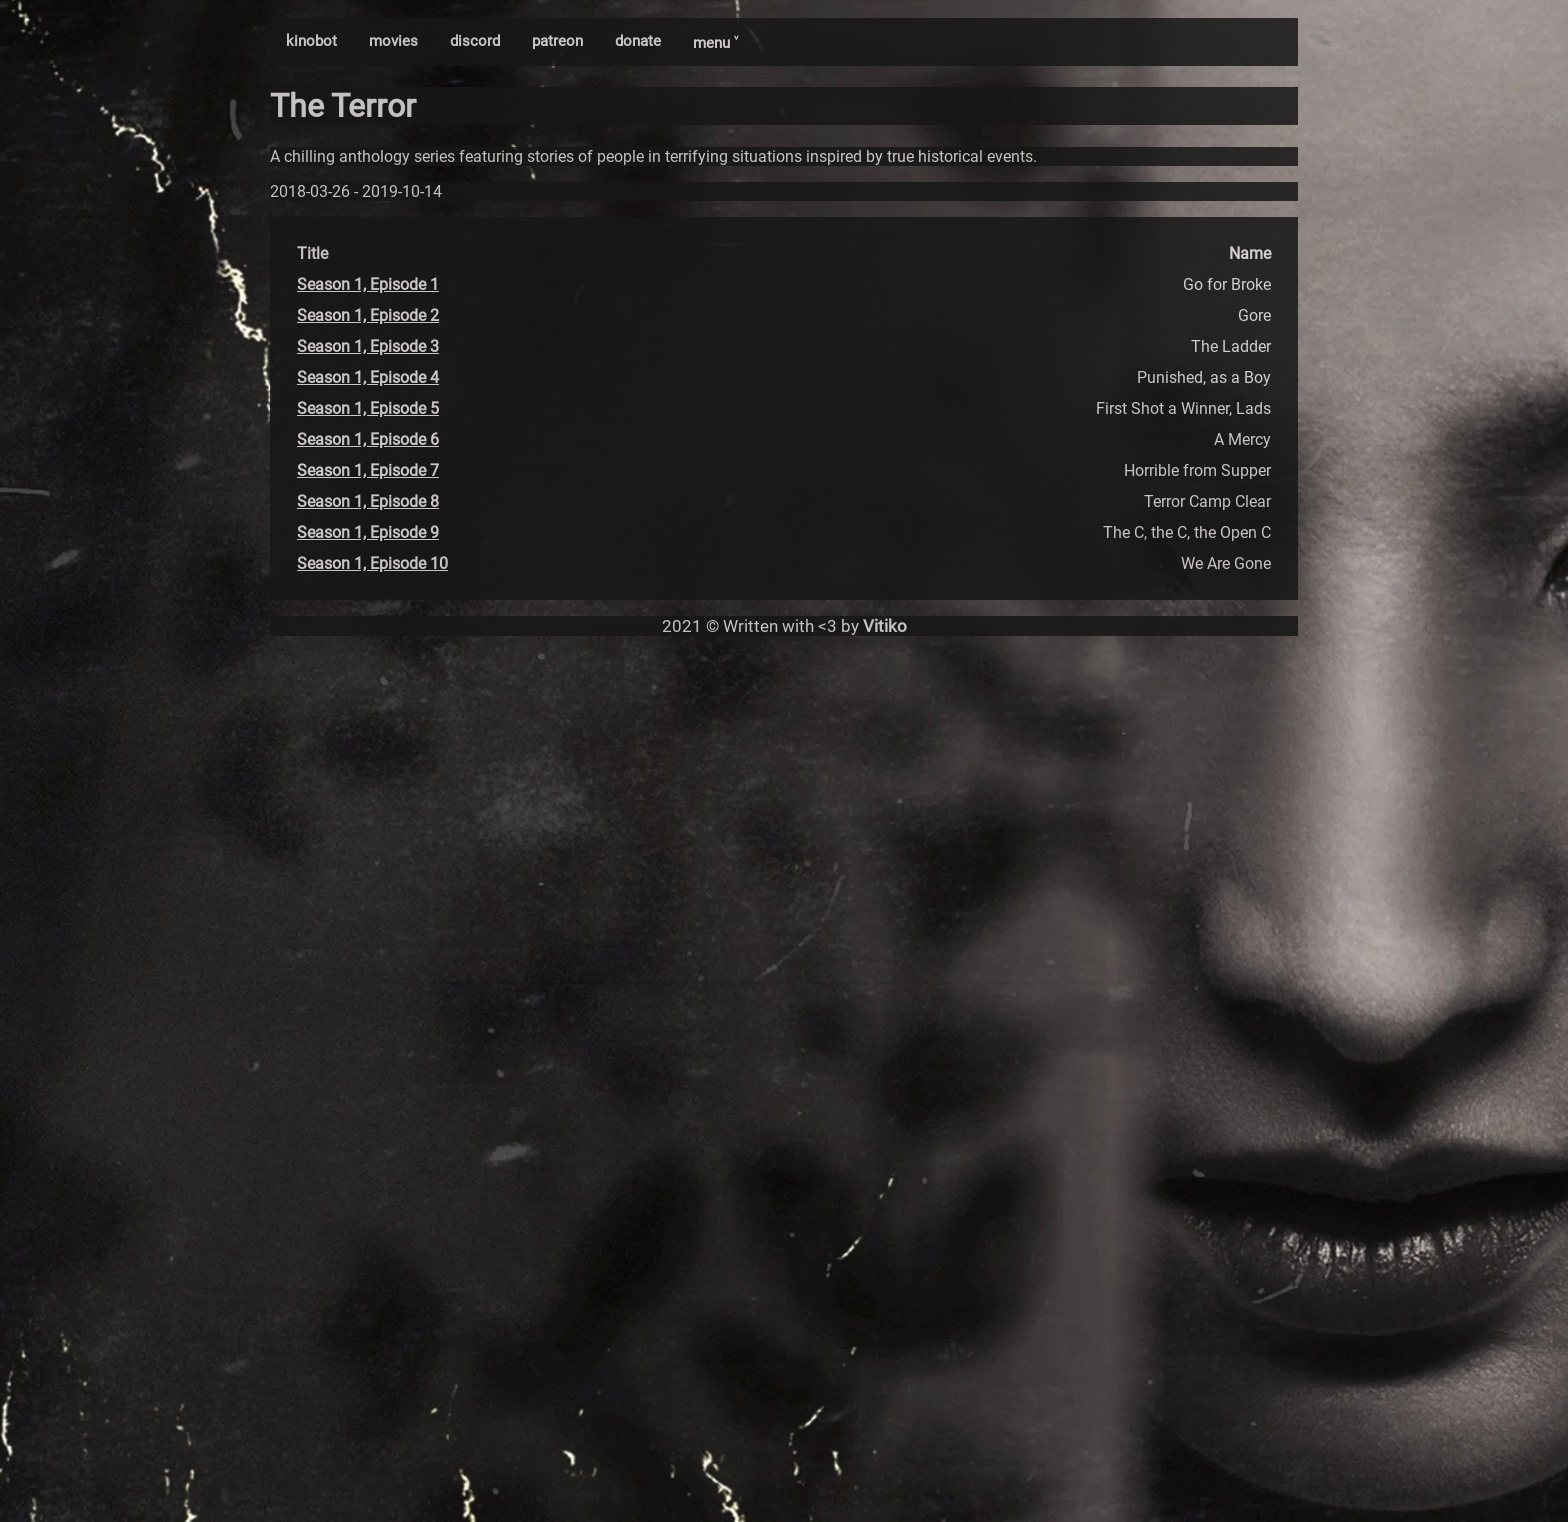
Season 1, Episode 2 (368, 315)
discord (475, 41)
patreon (557, 41)
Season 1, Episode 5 (368, 408)
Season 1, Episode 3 (368, 346)
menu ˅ (715, 43)
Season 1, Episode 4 (368, 377)
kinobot (311, 41)
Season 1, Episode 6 (368, 439)
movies (393, 41)
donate (638, 41)
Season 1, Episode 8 (368, 501)
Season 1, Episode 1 (368, 284)
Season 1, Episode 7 (368, 470)
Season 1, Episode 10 (372, 563)
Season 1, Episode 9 (368, 532)
